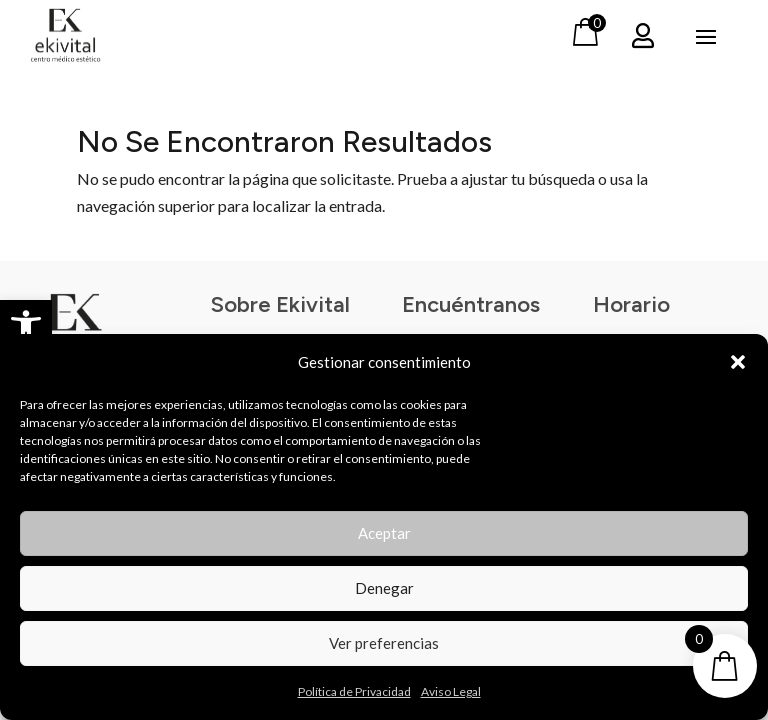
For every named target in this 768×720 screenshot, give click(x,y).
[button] (26, 326)
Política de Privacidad (354, 691)
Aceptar (384, 533)
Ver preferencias (384, 643)
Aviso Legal (451, 691)
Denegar (384, 588)
